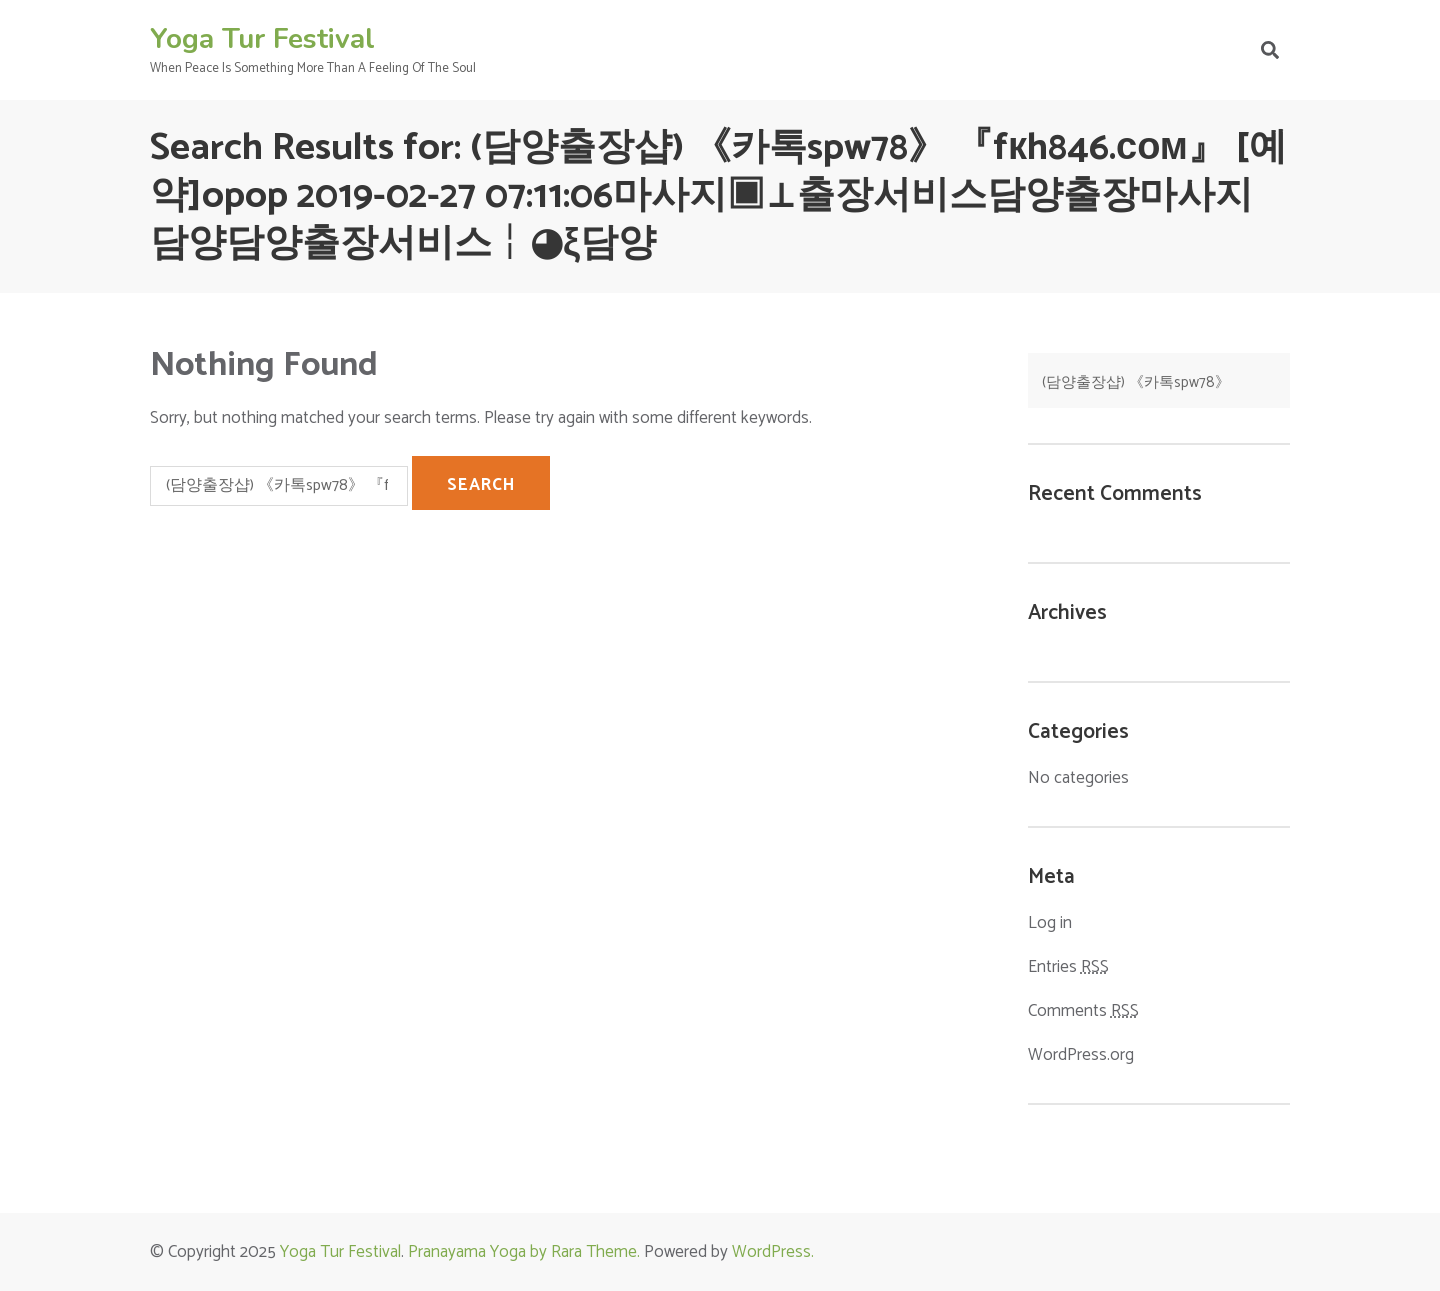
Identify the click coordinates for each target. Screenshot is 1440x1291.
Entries (1068, 967)
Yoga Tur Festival (262, 39)
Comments (1083, 1011)
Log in (1050, 923)
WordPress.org (1081, 1055)
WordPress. (773, 1252)
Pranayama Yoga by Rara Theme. (524, 1252)
